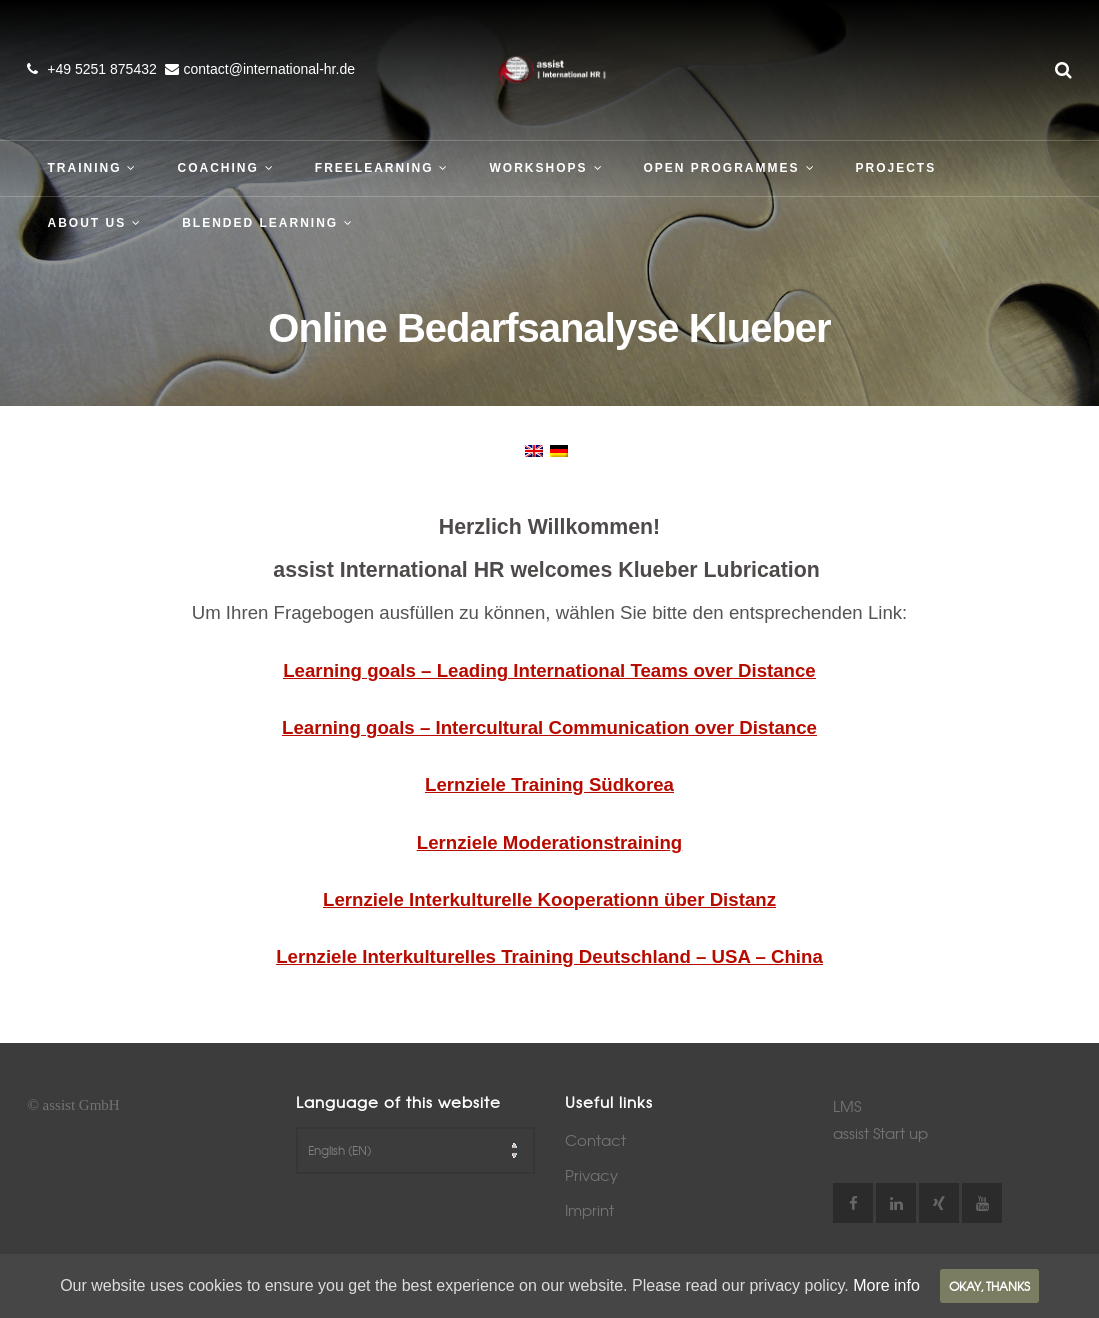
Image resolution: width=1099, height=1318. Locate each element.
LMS (847, 1106)
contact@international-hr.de (269, 69)
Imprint (589, 1210)
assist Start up (880, 1133)
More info (886, 1285)
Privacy (591, 1175)
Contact (595, 1140)
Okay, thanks (989, 1286)
